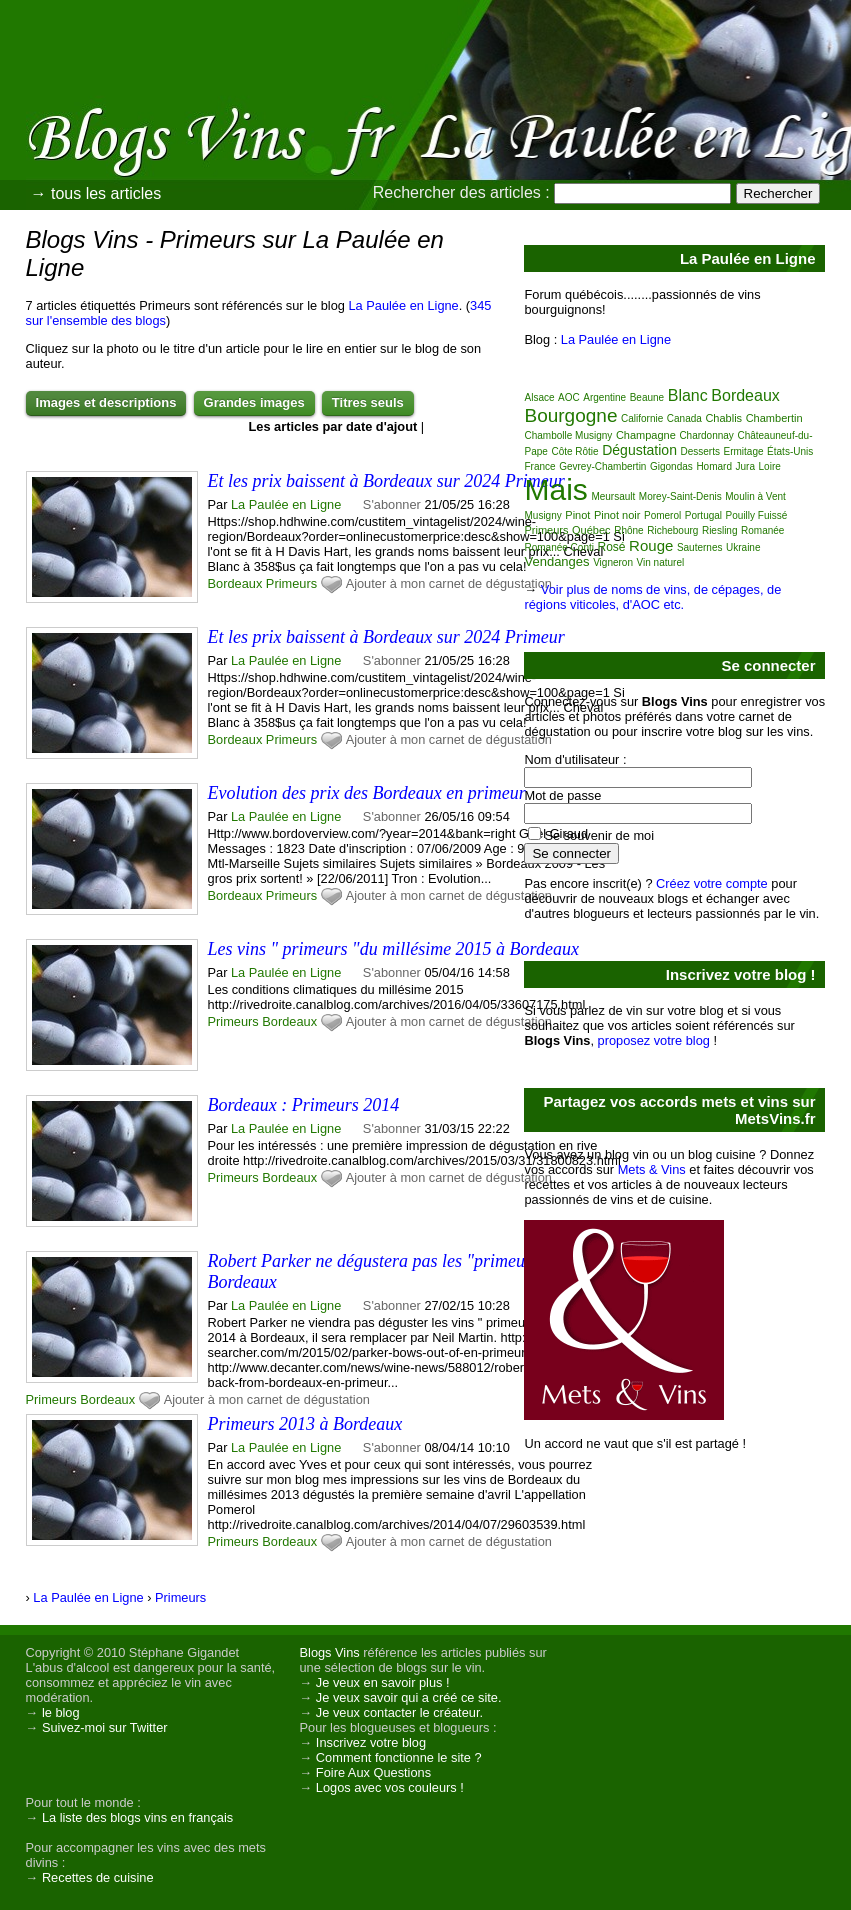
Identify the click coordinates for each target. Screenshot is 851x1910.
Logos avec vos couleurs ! (390, 1787)
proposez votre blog (654, 1040)
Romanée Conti (558, 547)
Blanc (688, 395)
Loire (770, 466)
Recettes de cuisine (98, 1877)
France (539, 466)
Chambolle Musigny (568, 435)
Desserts (700, 451)
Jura (745, 466)
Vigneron (613, 562)
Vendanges (556, 561)
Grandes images (254, 402)
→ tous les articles (96, 193)
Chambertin (774, 418)
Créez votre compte (712, 883)
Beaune (647, 397)
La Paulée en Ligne (403, 305)
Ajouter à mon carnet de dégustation (449, 583)
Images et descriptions (106, 402)
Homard (714, 466)
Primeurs (291, 583)
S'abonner (392, 504)
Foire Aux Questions (373, 1772)
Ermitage (744, 451)
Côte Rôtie (574, 451)
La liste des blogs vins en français (137, 1817)
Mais (555, 489)
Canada (684, 418)
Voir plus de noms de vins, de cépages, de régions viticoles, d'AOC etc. (652, 597)
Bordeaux (235, 583)
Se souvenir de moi (599, 835)
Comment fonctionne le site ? (399, 1757)
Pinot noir (617, 515)
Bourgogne (570, 415)
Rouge (651, 545)
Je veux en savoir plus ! (383, 1682)
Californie (642, 418)
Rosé (612, 547)
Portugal (703, 515)
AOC (569, 397)
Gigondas (671, 466)
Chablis (723, 418)
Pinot (577, 515)
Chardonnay (706, 435)
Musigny (542, 515)
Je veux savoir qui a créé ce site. (409, 1697)
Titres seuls (368, 402)
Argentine (604, 397)
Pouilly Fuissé (757, 515)
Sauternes (700, 547)
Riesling (720, 530)
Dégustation (639, 450)
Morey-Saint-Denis (680, 496)
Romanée (762, 530)
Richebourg (672, 530)
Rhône (628, 530)
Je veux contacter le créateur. (399, 1712)
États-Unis (790, 451)
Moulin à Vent (755, 496)
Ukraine (743, 547)
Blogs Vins (330, 1652)
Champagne (646, 435)
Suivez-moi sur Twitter (105, 1727)
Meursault (613, 496)
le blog (61, 1712)
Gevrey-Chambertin (602, 466)
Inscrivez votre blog (371, 1742)
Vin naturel (661, 562)
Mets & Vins (652, 1169)
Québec (591, 530)
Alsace (539, 397)
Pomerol (662, 515)
